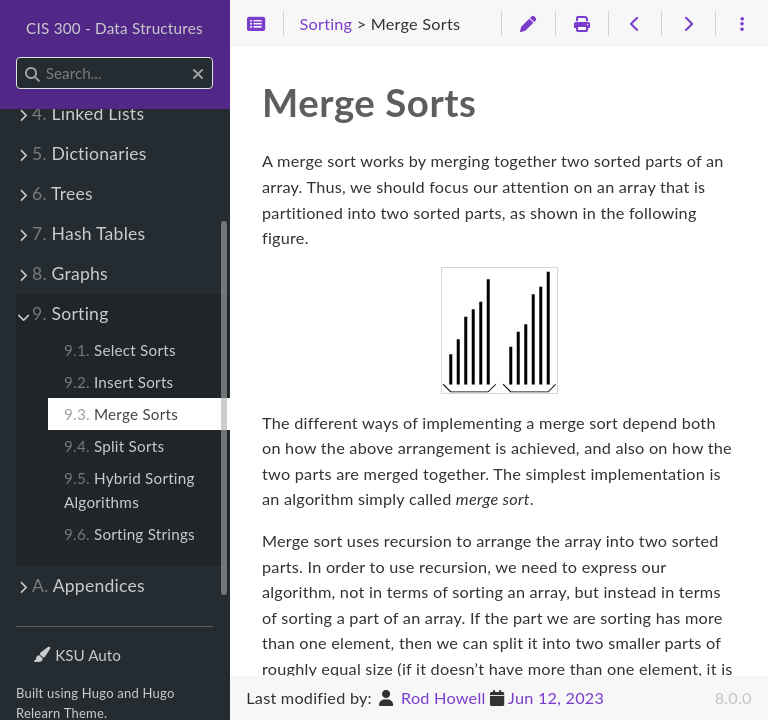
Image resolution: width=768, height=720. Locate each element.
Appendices (88, 585)
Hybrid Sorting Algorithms (129, 490)
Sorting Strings (129, 534)
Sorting (70, 313)
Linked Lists (88, 113)
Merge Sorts (121, 414)
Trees (62, 193)
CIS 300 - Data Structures (114, 28)
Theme (55, 642)
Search (17, 57)
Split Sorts (114, 446)
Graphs (70, 273)
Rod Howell (443, 697)
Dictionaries (89, 153)
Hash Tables (88, 233)
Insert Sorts (118, 382)
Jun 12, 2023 (556, 697)
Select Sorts (120, 350)
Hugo (98, 693)
